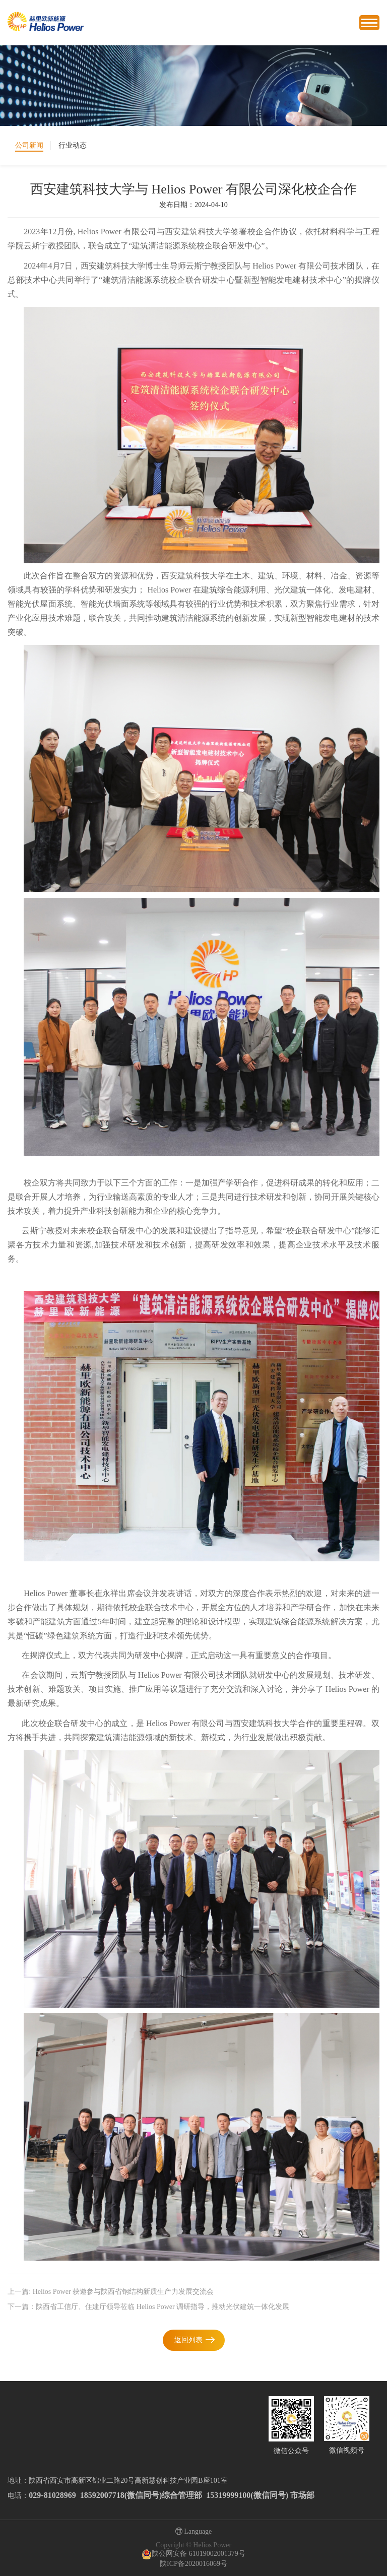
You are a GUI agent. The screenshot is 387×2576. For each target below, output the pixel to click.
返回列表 (188, 2340)
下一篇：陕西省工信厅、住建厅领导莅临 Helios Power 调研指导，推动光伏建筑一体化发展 (148, 2306)
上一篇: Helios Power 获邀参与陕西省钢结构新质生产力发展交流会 (111, 2291)
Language (193, 2532)
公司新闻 (29, 145)
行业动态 (72, 145)
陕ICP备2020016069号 (193, 2563)
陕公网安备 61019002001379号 (193, 2554)
